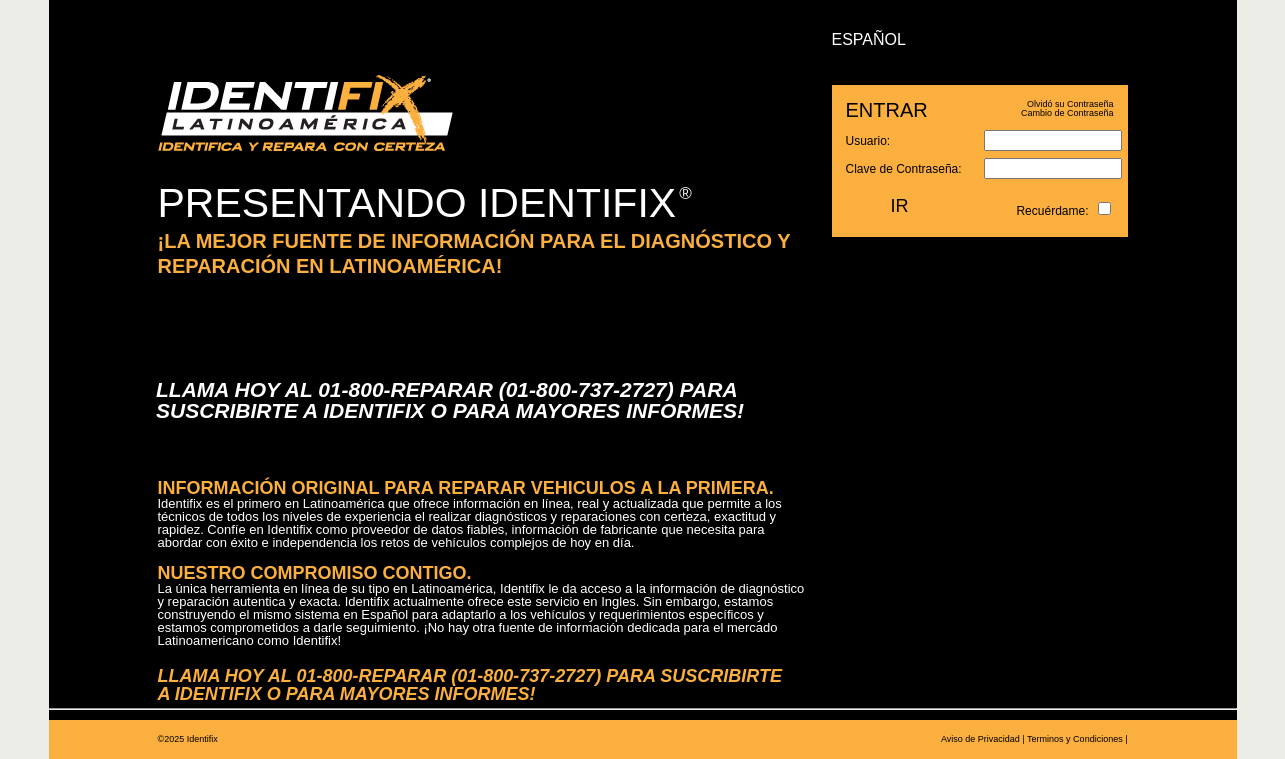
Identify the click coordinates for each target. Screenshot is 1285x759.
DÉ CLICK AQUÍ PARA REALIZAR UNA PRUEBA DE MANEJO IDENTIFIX (392, 332)
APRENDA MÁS (528, 124)
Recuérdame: (1052, 211)
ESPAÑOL (869, 39)
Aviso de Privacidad (980, 739)
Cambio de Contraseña (1067, 113)
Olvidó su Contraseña (1070, 104)
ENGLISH (965, 39)
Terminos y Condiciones (1075, 739)
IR (900, 206)
